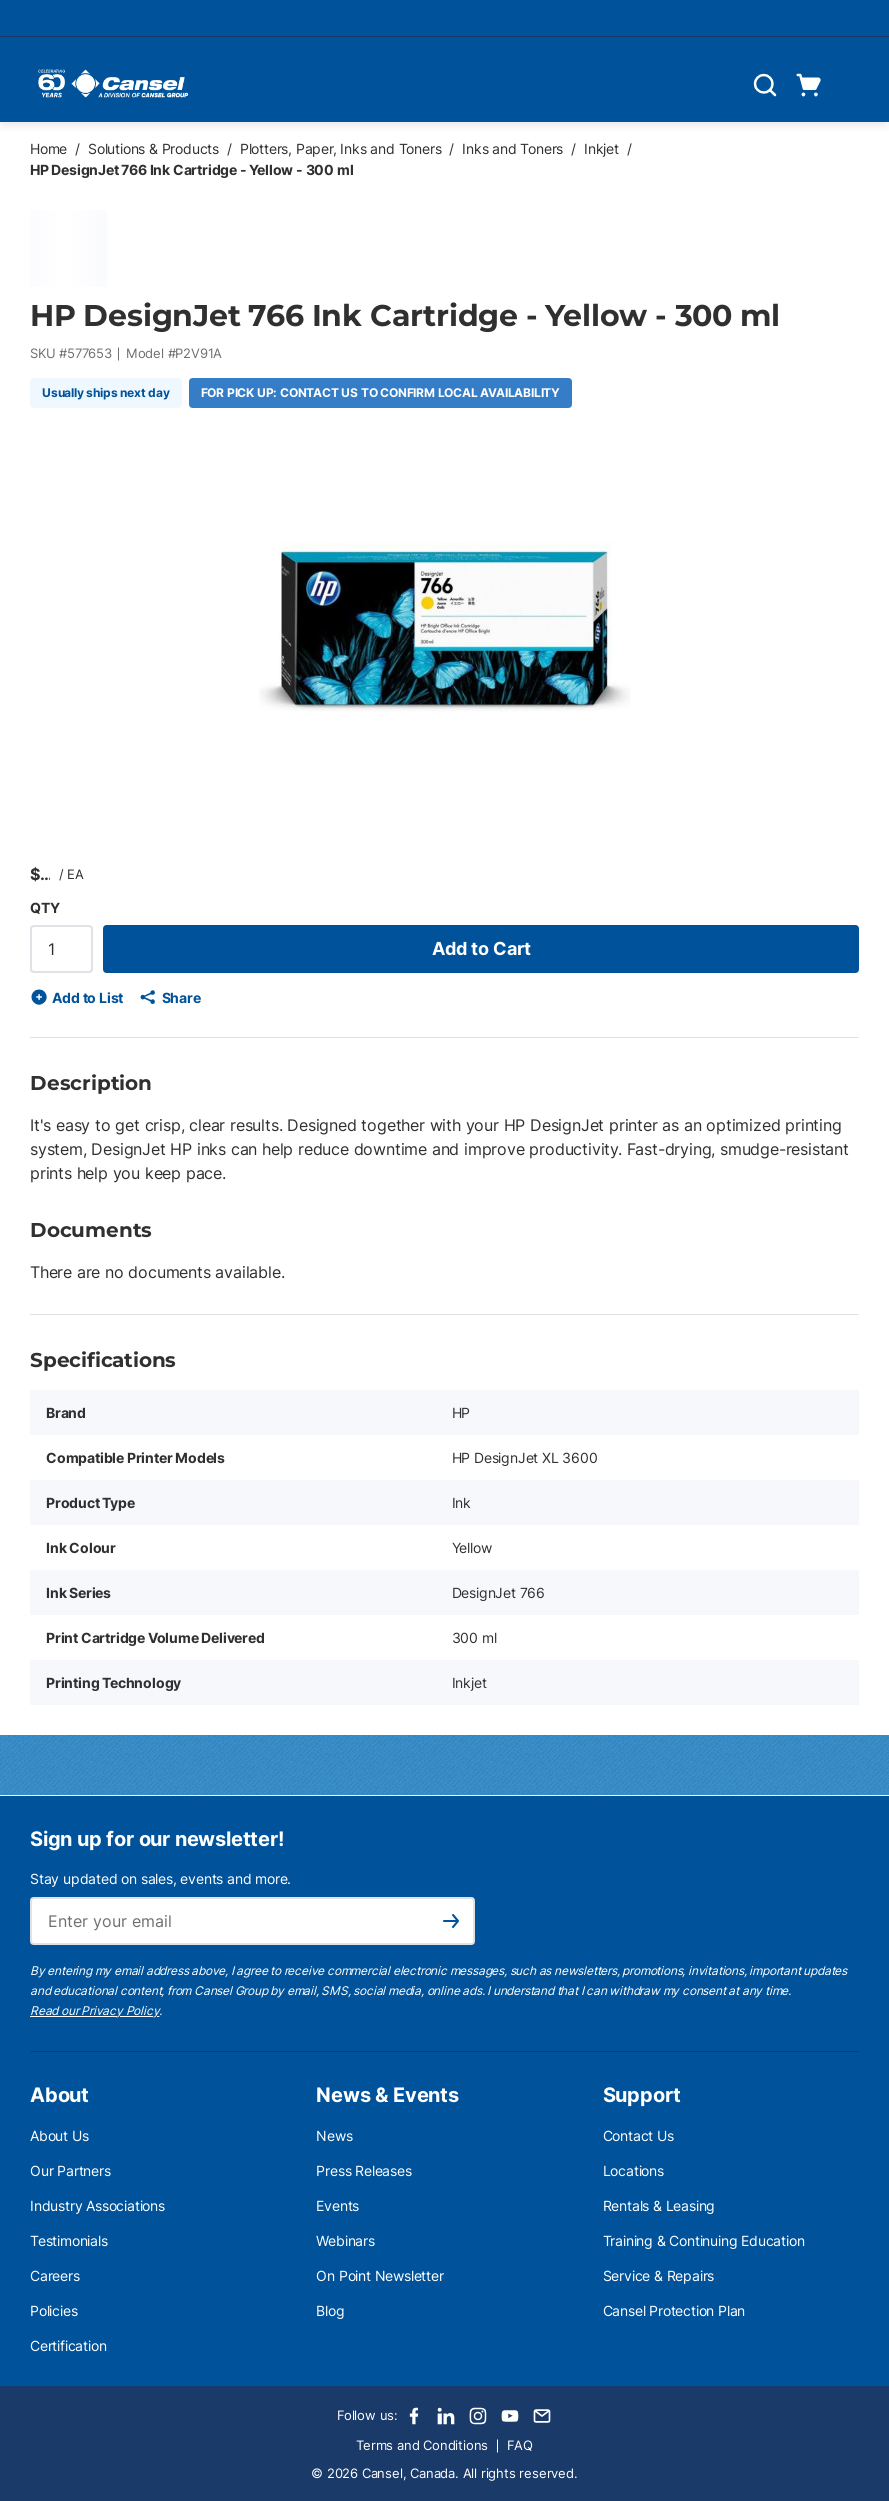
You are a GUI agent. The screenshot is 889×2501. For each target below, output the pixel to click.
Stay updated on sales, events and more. (160, 1878)
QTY (44, 907)
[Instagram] (478, 2416)
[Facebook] (414, 2416)
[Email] (542, 2416)
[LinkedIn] (446, 2416)
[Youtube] (510, 2416)
